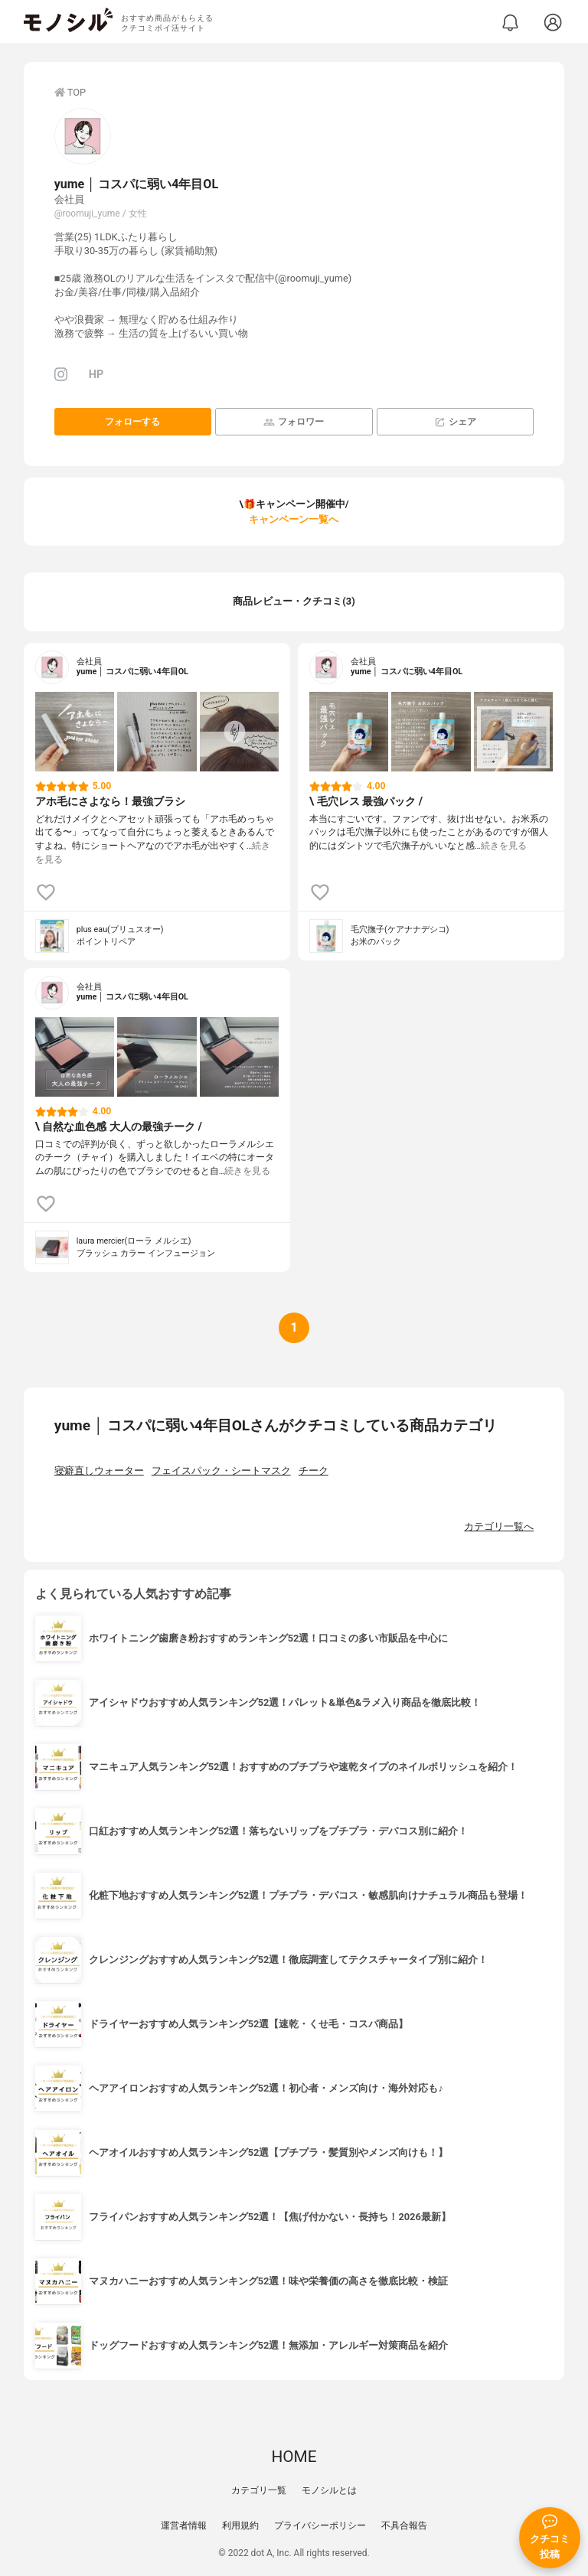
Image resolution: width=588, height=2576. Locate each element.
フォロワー (293, 422)
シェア (455, 422)
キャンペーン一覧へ (293, 519)
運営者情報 (184, 2525)
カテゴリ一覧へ (499, 1526)
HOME (293, 2456)
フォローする (132, 421)
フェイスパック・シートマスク (221, 1470)
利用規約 (240, 2525)
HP (96, 374)
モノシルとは (329, 2490)
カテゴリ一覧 (258, 2490)
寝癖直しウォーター (99, 1470)
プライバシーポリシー (320, 2525)
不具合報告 (404, 2525)
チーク (313, 1470)
